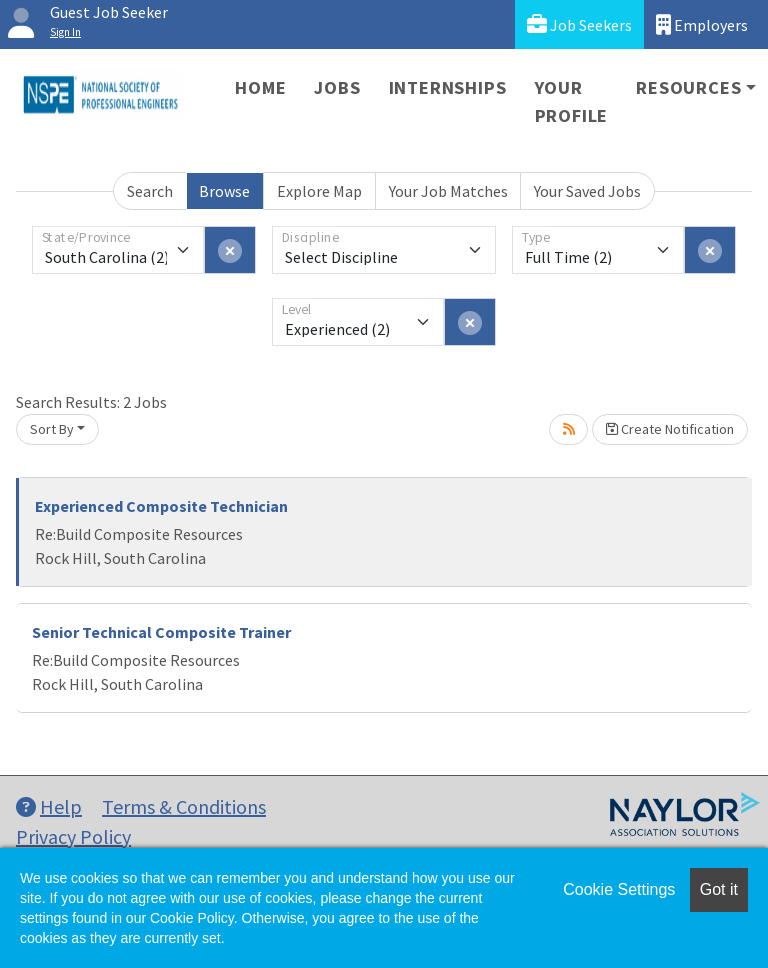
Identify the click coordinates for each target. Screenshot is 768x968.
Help (49, 806)
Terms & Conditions (184, 806)
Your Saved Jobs (587, 191)
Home (260, 87)
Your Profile (572, 101)
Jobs (337, 87)
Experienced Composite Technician (161, 506)
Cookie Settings (619, 889)
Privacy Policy (73, 836)
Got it (719, 889)
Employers (702, 24)
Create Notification (670, 429)
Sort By (52, 429)
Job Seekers (579, 24)
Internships (448, 87)
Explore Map (319, 191)
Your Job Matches (448, 191)
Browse (224, 191)
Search (150, 191)
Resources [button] (688, 87)
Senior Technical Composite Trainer (161, 632)
